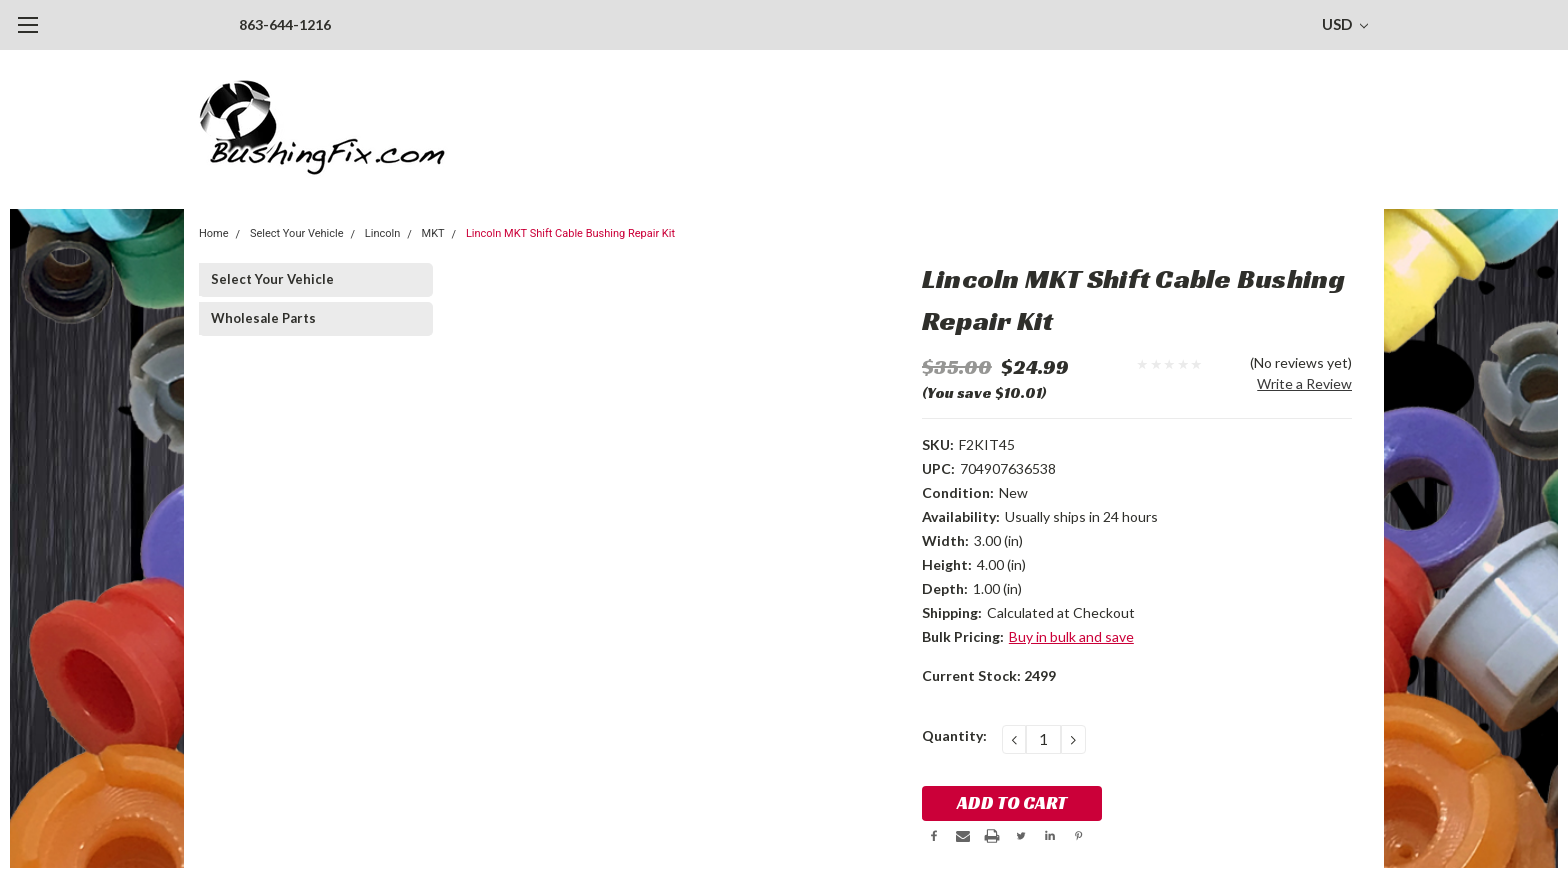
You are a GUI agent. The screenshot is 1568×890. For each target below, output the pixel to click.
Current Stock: (989, 675)
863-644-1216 (285, 24)
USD (1345, 24)
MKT (433, 233)
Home (214, 233)
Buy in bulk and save (1071, 636)
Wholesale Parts (263, 318)
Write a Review (1304, 383)
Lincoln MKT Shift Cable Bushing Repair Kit (570, 233)
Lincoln (382, 233)
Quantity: (954, 735)
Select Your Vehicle (297, 233)
